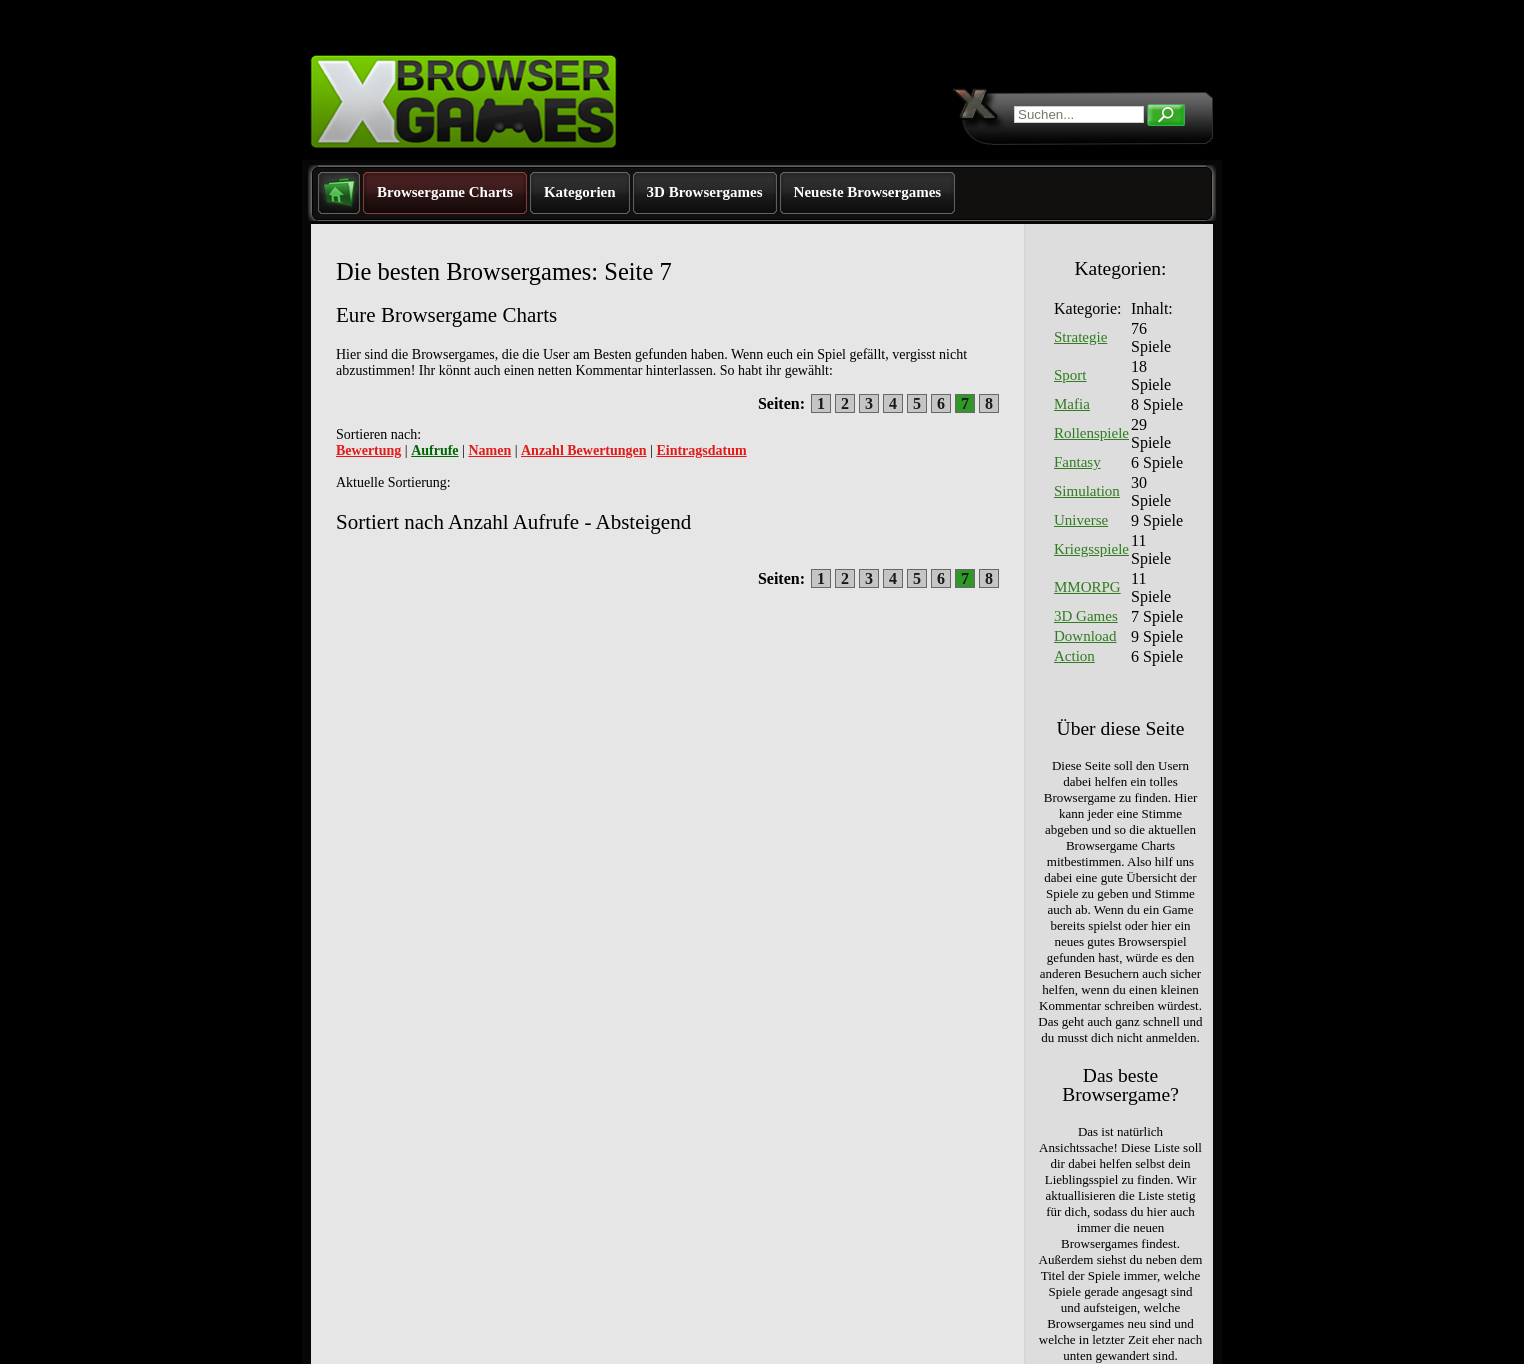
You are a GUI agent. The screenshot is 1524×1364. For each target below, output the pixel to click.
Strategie (1080, 337)
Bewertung (368, 450)
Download (1085, 636)
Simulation (1087, 491)
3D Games (1086, 616)
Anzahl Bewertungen (584, 450)
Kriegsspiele (1091, 549)
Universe (1081, 520)
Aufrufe (434, 450)
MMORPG (1087, 587)
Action (1074, 656)
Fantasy (1077, 462)
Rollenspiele (1091, 433)
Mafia (1072, 404)
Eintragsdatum (701, 450)
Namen (489, 450)
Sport (1070, 375)
